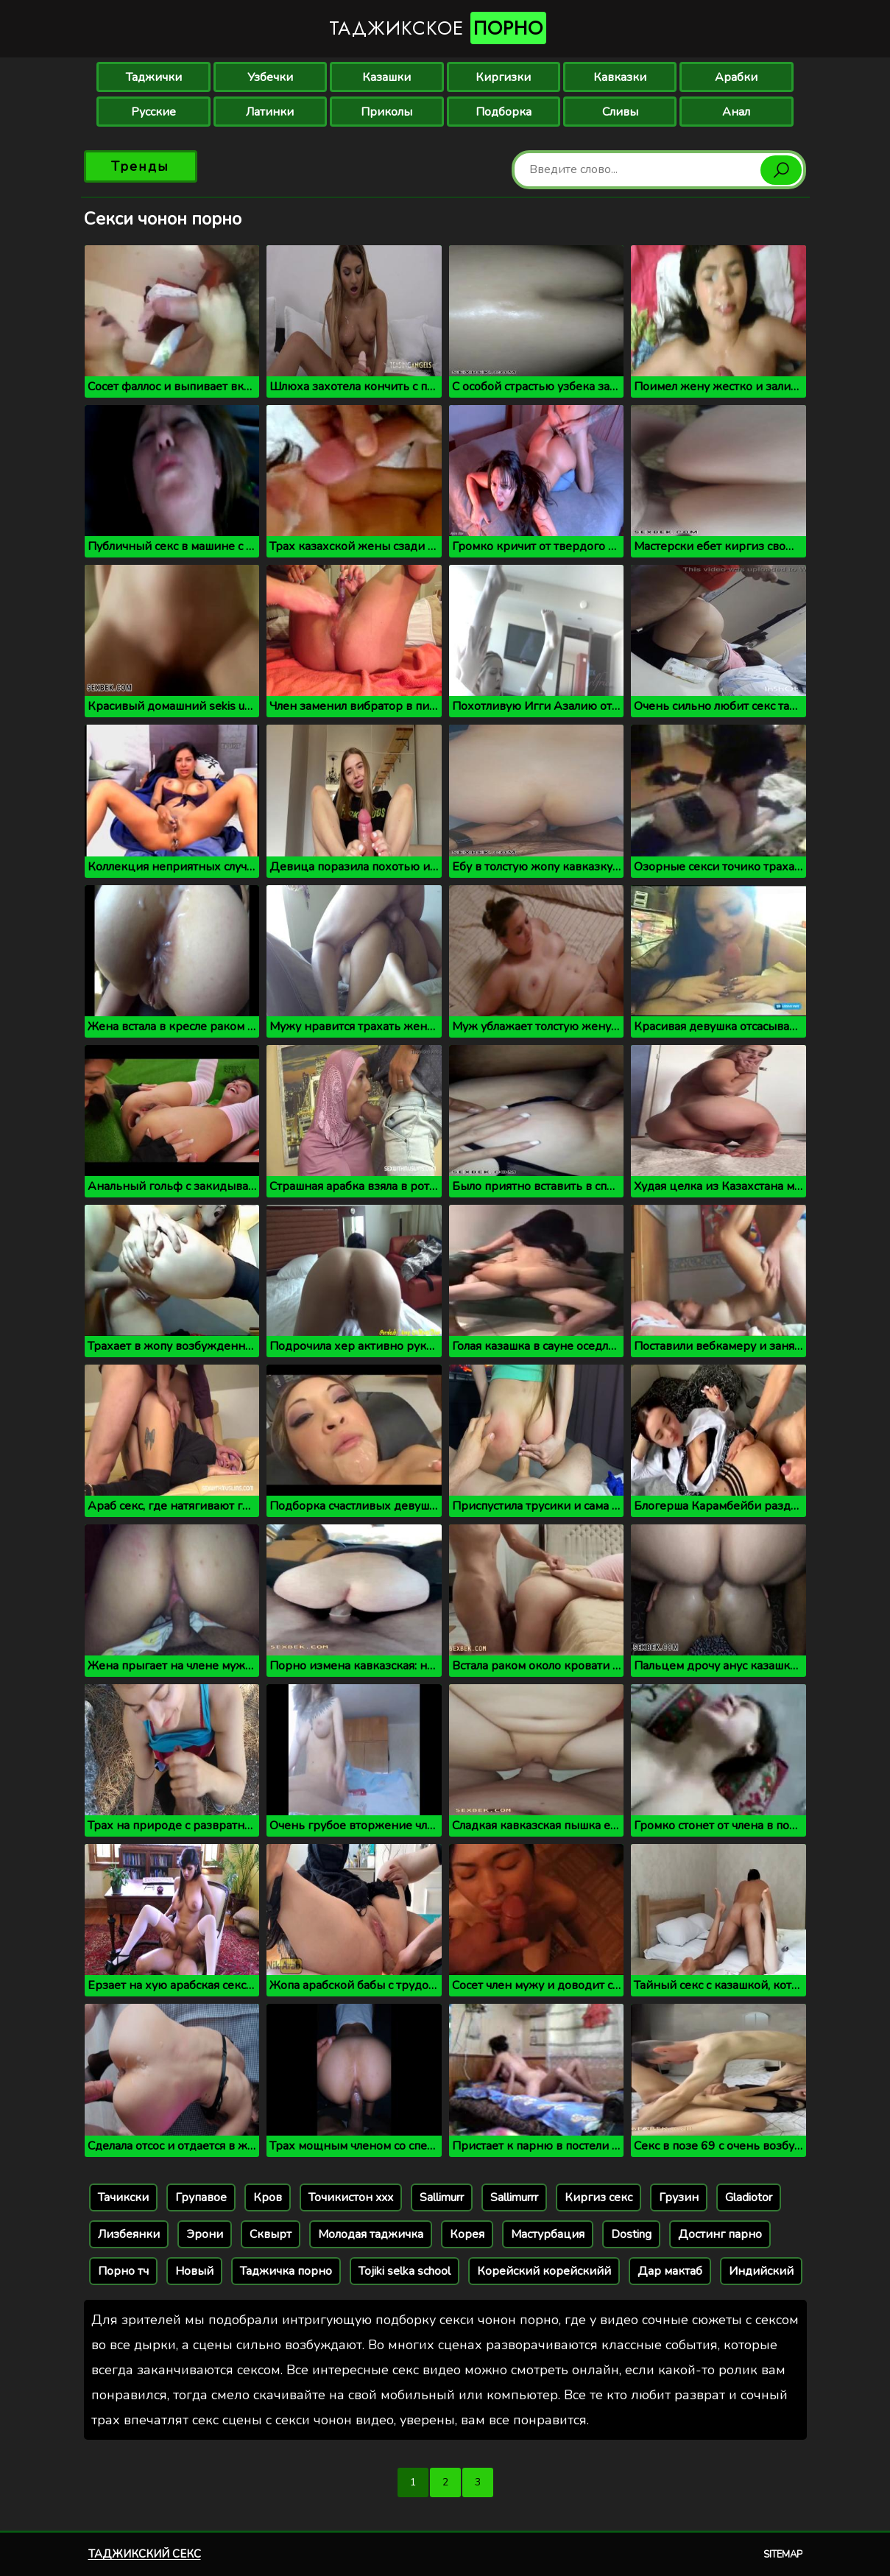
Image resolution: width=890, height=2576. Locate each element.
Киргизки (503, 77)
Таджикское (437, 28)
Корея (467, 2234)
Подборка (503, 112)
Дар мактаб (670, 2271)
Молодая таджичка (370, 2234)
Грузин (679, 2197)
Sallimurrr (514, 2197)
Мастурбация (547, 2234)
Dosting (631, 2234)
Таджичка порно (286, 2271)
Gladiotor (748, 2197)
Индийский (761, 2271)
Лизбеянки (129, 2234)
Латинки (270, 112)
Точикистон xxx (350, 2197)
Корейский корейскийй (544, 2271)
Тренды (140, 166)
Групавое (201, 2197)
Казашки (386, 77)
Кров (267, 2197)
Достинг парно (720, 2234)
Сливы (620, 112)
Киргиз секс (598, 2197)
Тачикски (123, 2197)
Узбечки (270, 77)
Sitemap (782, 2554)
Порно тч (123, 2271)
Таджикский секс (144, 2554)
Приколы (386, 112)
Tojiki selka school (405, 2271)
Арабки (736, 77)
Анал (736, 112)
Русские (153, 112)
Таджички (154, 77)
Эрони (204, 2234)
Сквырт (271, 2234)
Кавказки (619, 77)
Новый (194, 2271)
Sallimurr (442, 2197)
